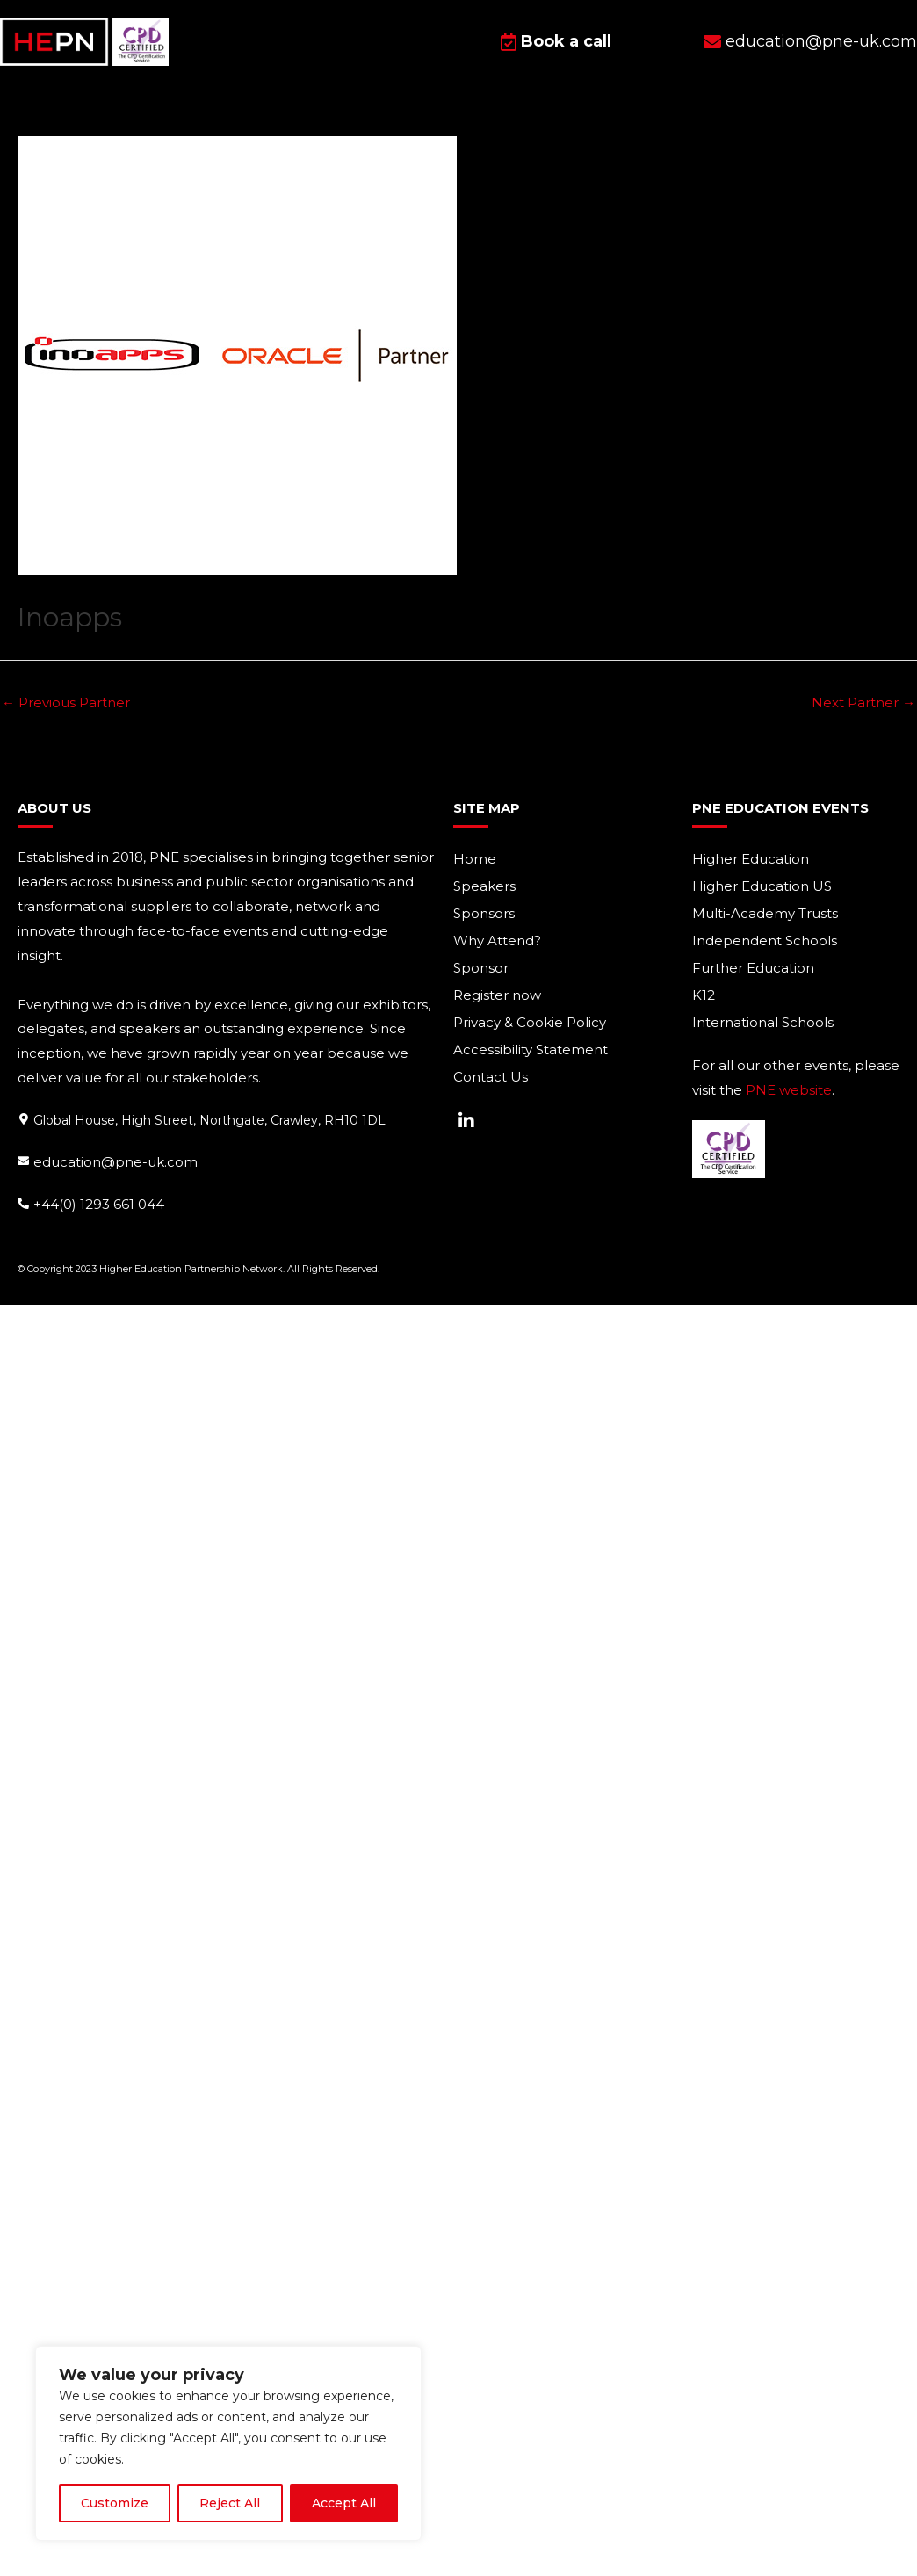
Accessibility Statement (530, 1049)
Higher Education (750, 858)
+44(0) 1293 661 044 (98, 1203)
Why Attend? (497, 940)
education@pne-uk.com (115, 1162)
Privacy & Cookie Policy (529, 1022)
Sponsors (484, 913)
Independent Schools (764, 940)
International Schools (763, 1022)
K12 (703, 995)
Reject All (229, 2503)
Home (474, 858)
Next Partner (863, 702)
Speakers (484, 886)
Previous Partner (66, 702)
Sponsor (481, 967)
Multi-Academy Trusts (765, 913)
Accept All (344, 2503)
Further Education (753, 967)
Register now (497, 995)
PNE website (789, 1090)
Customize (114, 2503)
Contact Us (490, 1076)
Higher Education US (762, 886)
